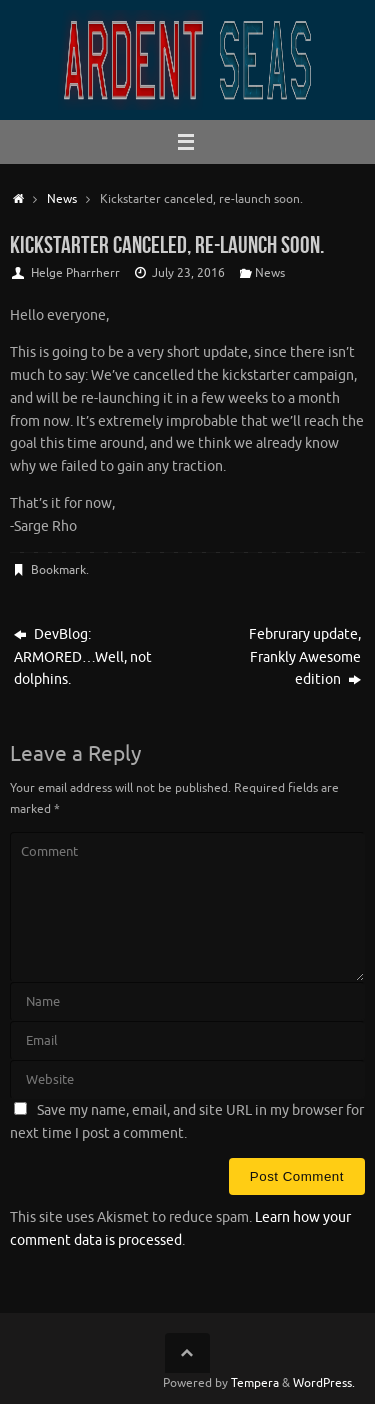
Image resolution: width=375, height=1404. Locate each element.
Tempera (255, 1383)
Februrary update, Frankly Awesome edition (305, 657)
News (62, 199)
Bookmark (58, 570)
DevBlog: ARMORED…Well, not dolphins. (83, 657)
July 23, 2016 (188, 273)
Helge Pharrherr (75, 273)
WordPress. (324, 1383)
